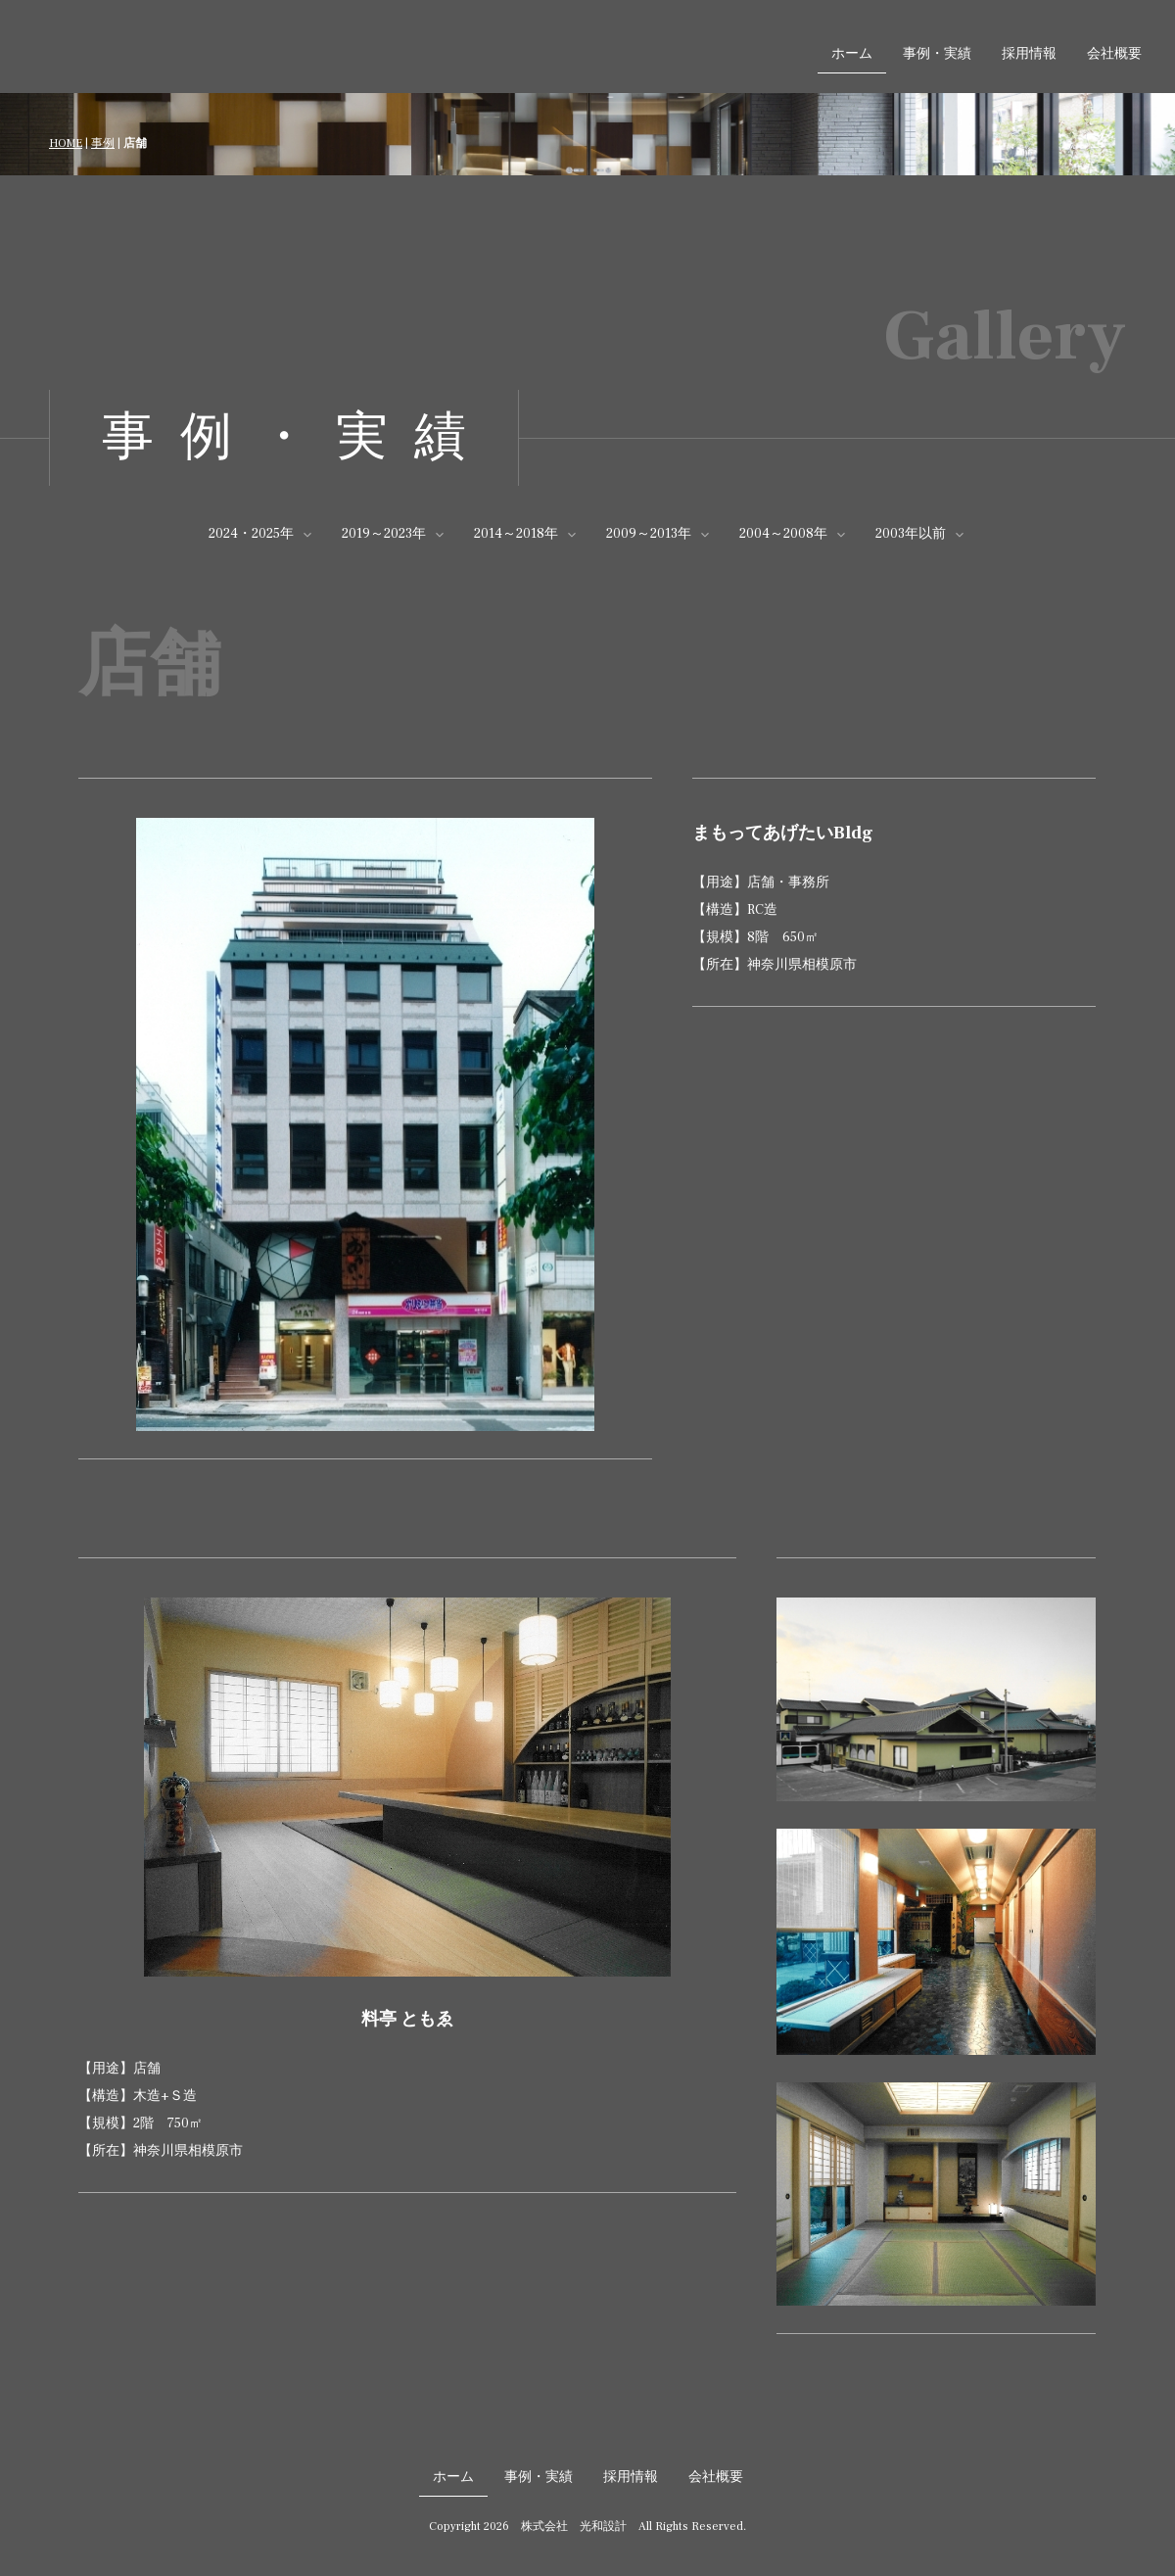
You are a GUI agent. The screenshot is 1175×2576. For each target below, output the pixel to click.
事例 (103, 143)
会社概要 (1114, 54)
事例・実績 (937, 54)
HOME (65, 143)
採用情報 (1029, 54)
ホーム (851, 54)
